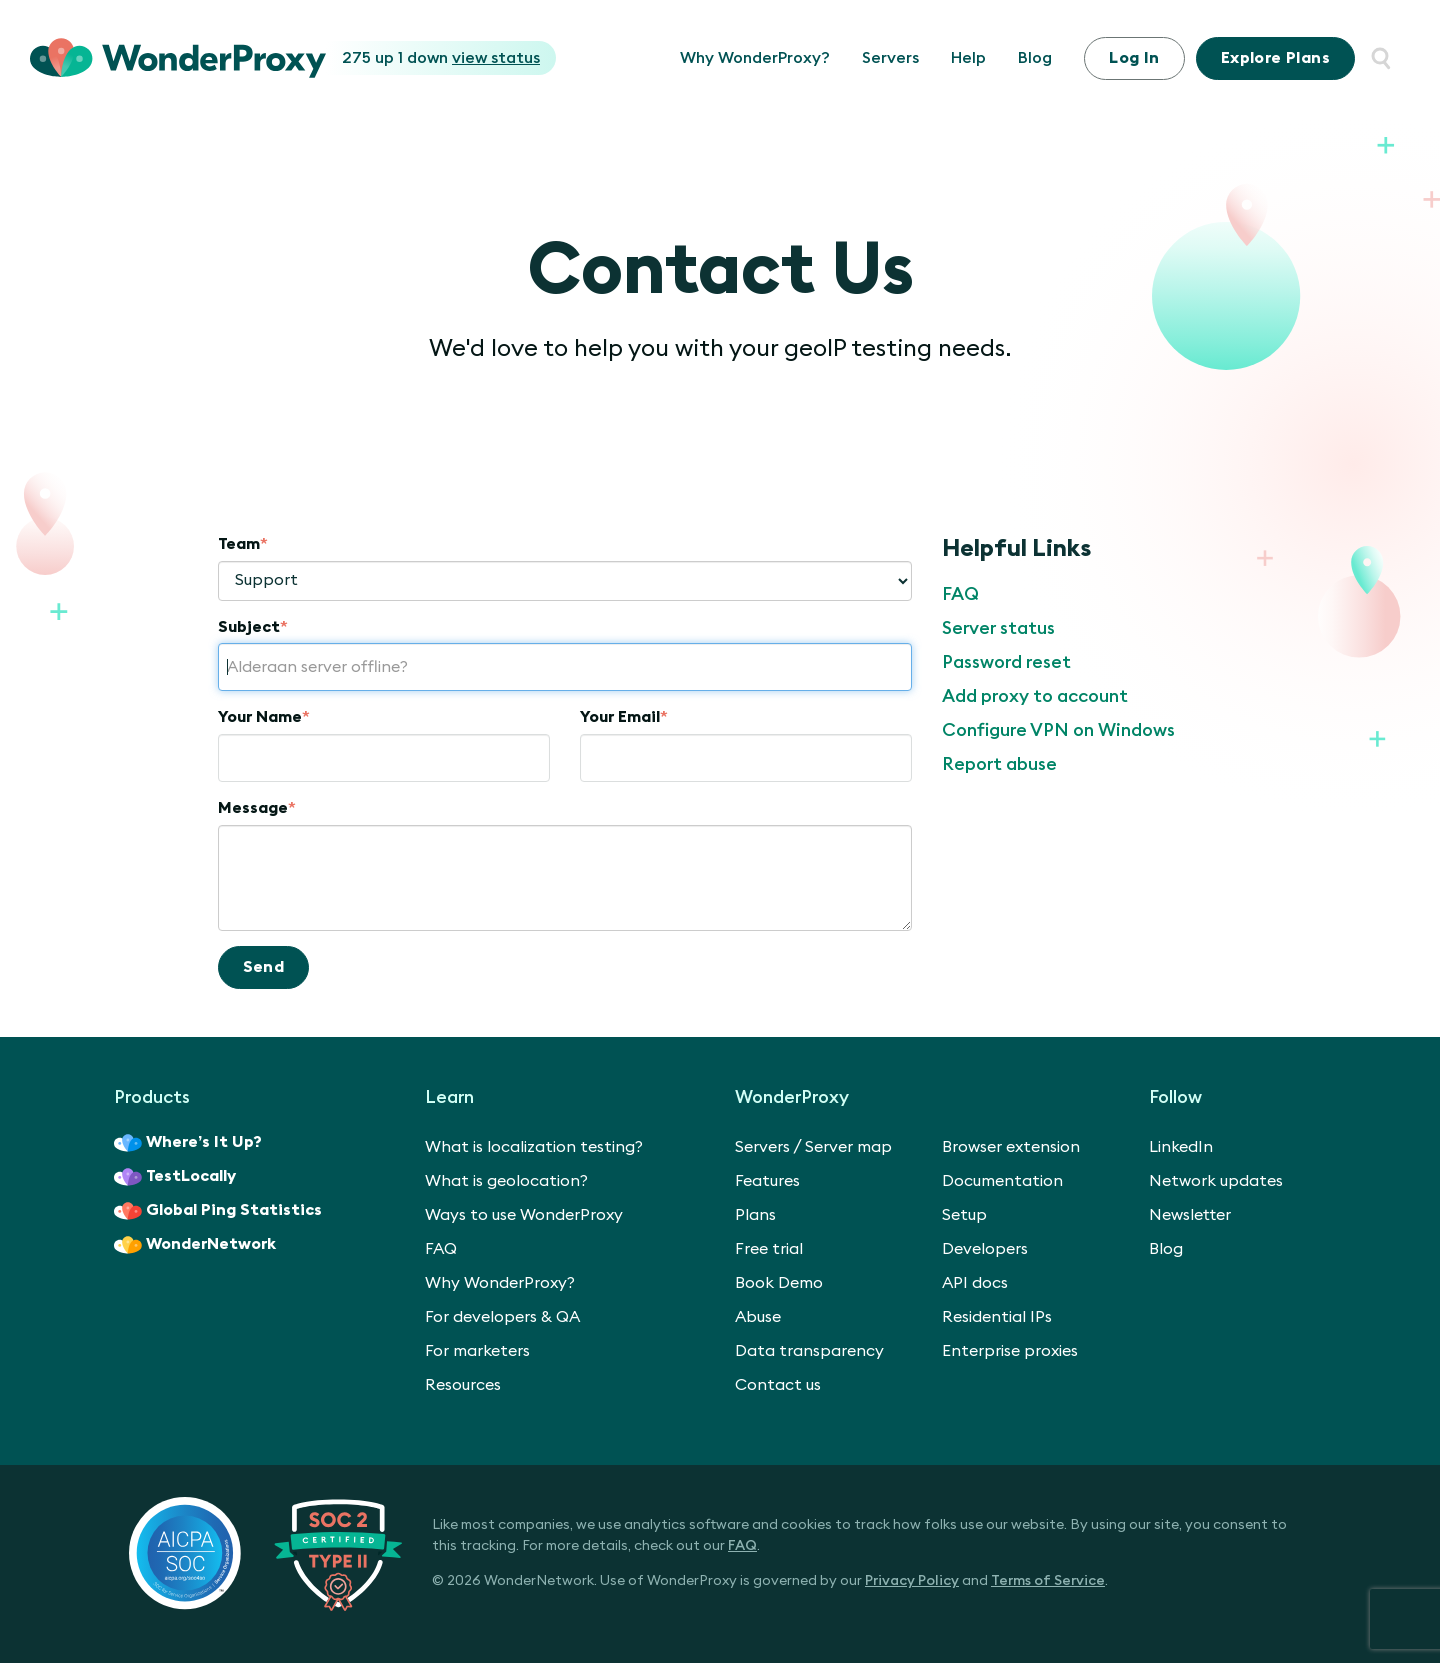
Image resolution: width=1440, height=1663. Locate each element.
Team (243, 544)
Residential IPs (997, 1317)
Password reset (1006, 662)
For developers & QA (502, 1317)
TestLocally (175, 1177)
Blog (1035, 58)
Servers (890, 58)
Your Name (264, 717)
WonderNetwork (195, 1245)
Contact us (778, 1385)
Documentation (1002, 1181)
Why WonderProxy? (755, 58)
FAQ (960, 594)
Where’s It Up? (188, 1143)
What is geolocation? (506, 1181)
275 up (370, 58)
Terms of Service (1048, 1581)
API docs (975, 1283)
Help (968, 58)
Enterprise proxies (1010, 1351)
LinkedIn (1181, 1147)
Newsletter (1190, 1215)
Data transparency (809, 1351)
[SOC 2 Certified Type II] (265, 1553)
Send (264, 967)
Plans (1275, 58)
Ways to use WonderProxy (524, 1215)
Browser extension (1011, 1147)
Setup (964, 1215)
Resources (463, 1385)
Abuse (758, 1317)
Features (767, 1181)
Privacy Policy (912, 1581)
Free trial (769, 1249)
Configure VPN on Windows (1058, 730)
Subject (253, 627)
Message (257, 808)
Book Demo (779, 1283)
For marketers (477, 1351)
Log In (1134, 58)
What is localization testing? (534, 1147)
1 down (469, 58)
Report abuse (999, 764)
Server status (998, 628)
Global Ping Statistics (218, 1211)
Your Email (624, 717)
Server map (848, 1147)
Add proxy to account (1035, 696)
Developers (985, 1249)
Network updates (1216, 1181)
